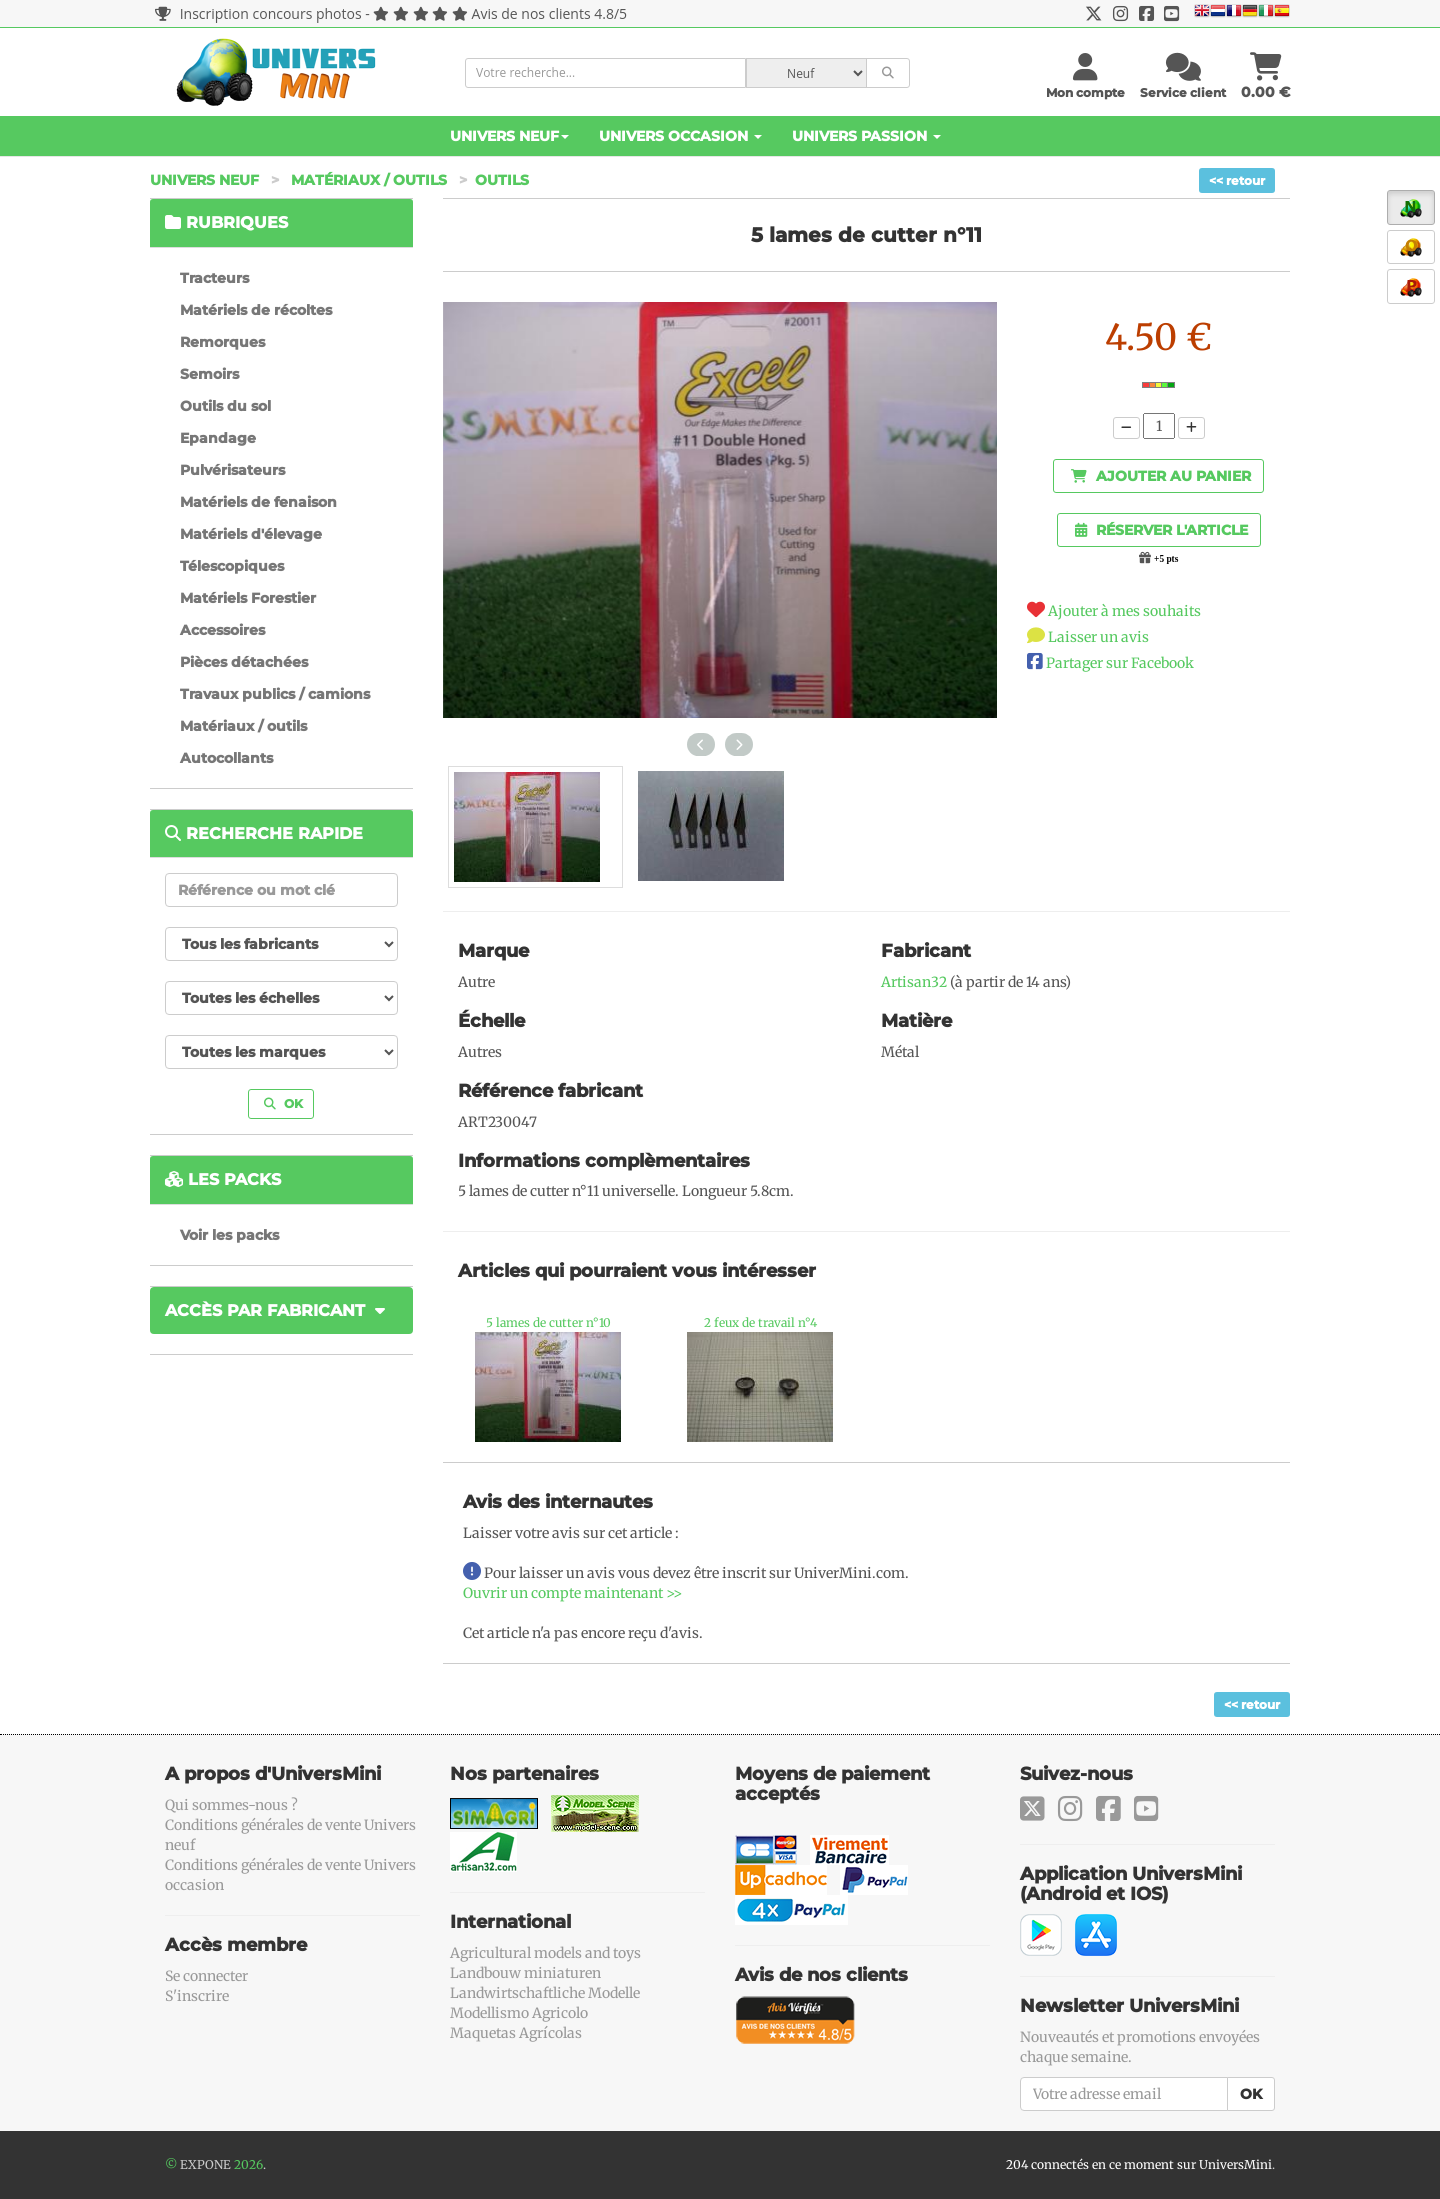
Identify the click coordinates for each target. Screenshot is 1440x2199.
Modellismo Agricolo (519, 2013)
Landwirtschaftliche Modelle (545, 1993)
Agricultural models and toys (545, 1953)
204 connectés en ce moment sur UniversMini (1139, 2164)
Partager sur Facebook (1120, 663)
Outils (502, 180)
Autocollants (226, 758)
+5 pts (1166, 559)
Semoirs (209, 374)
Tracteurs (214, 278)
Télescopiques (232, 566)
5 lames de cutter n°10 (548, 1322)
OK (283, 1103)
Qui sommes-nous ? (231, 1805)
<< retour (1237, 180)
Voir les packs (229, 1235)
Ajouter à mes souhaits (1124, 611)
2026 (248, 2164)
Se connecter (206, 1976)
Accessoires (222, 630)
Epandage (218, 438)
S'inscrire (197, 1996)
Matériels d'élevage (251, 534)
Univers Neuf (509, 136)
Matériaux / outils (369, 180)
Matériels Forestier (248, 598)
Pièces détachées (244, 662)
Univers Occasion (680, 136)
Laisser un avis (1098, 637)
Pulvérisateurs (232, 470)
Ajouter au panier (1161, 476)
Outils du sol (225, 406)
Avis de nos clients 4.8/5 (549, 13)
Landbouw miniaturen (525, 1973)
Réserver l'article (1161, 530)
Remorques (222, 342)
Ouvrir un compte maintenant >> (572, 1593)
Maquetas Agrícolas (516, 2033)
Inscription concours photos (258, 13)
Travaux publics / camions (275, 694)
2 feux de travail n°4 (760, 1322)
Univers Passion (866, 136)
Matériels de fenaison (258, 502)
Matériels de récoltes (256, 310)
